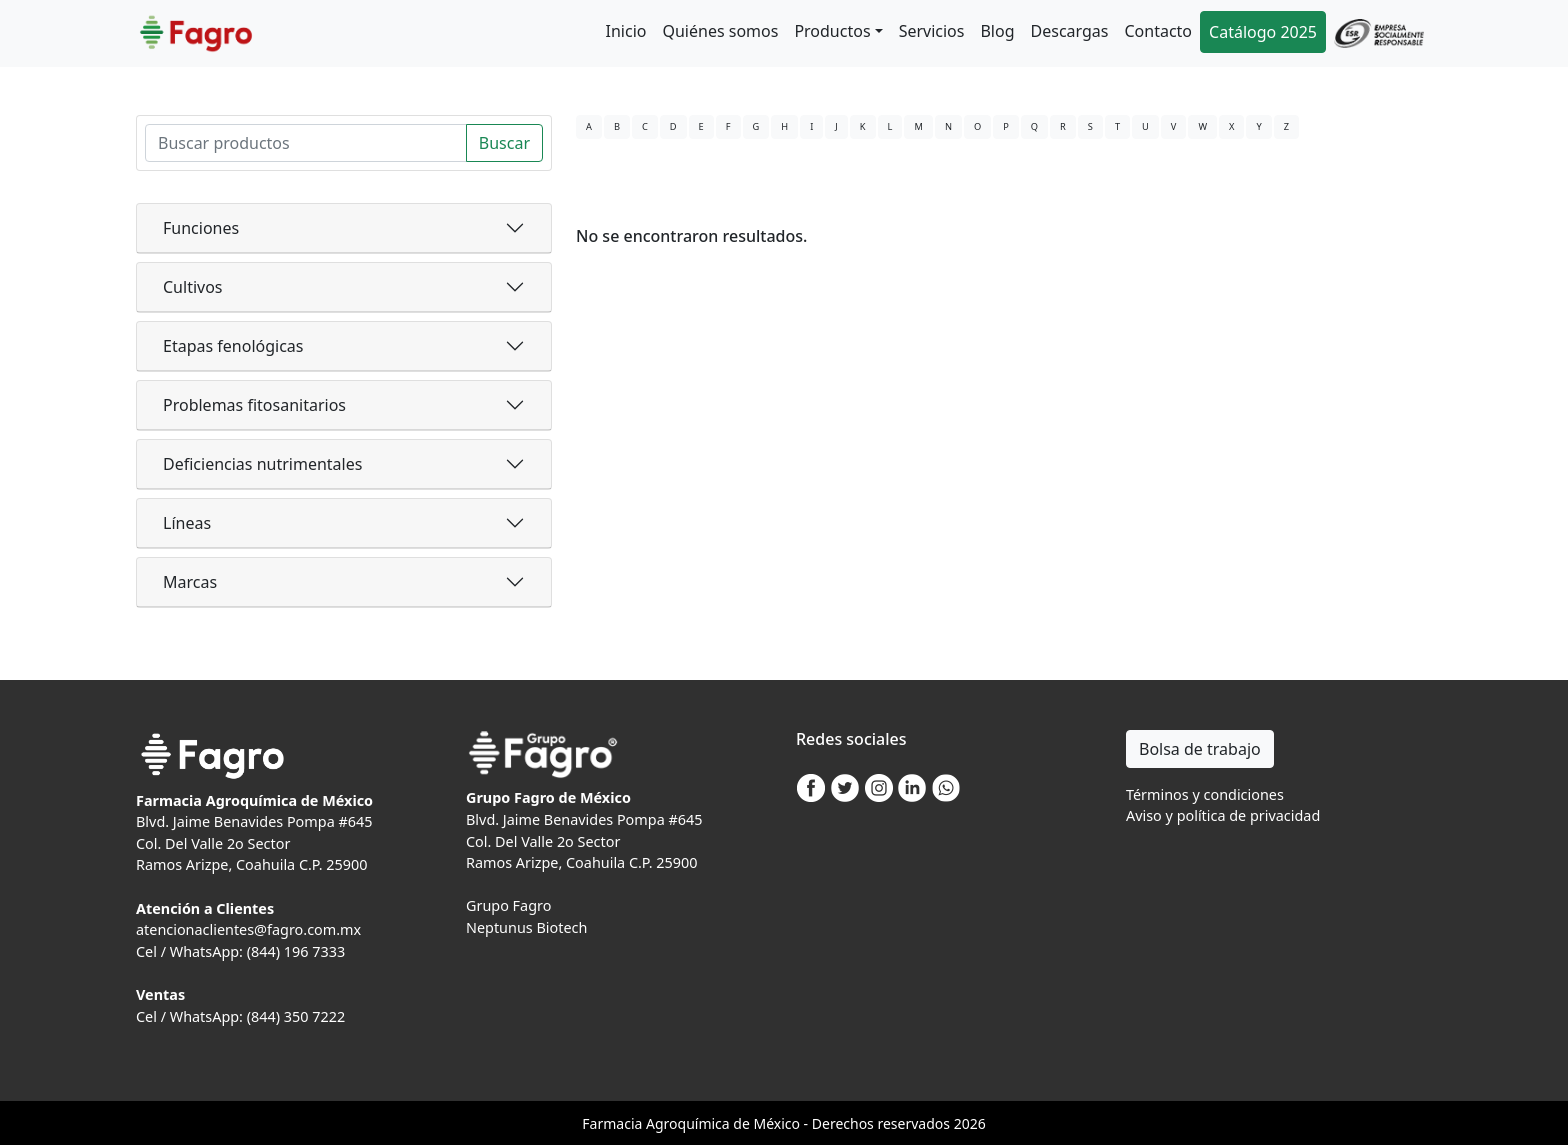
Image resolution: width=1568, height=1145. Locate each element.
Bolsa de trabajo (1200, 749)
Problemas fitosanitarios (254, 405)
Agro (662, 1123)
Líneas (187, 523)
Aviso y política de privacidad (1223, 815)
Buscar (504, 143)
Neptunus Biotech (526, 927)
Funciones (201, 228)
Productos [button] (832, 31)
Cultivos (193, 287)
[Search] (306, 143)
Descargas (1070, 31)
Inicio (626, 31)
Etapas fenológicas (233, 346)
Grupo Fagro (508, 905)
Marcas (190, 582)
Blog (997, 31)
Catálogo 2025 (1263, 32)
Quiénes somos (720, 31)
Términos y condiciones (1205, 794)
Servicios (932, 31)
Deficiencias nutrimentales (262, 464)
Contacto (1158, 31)
